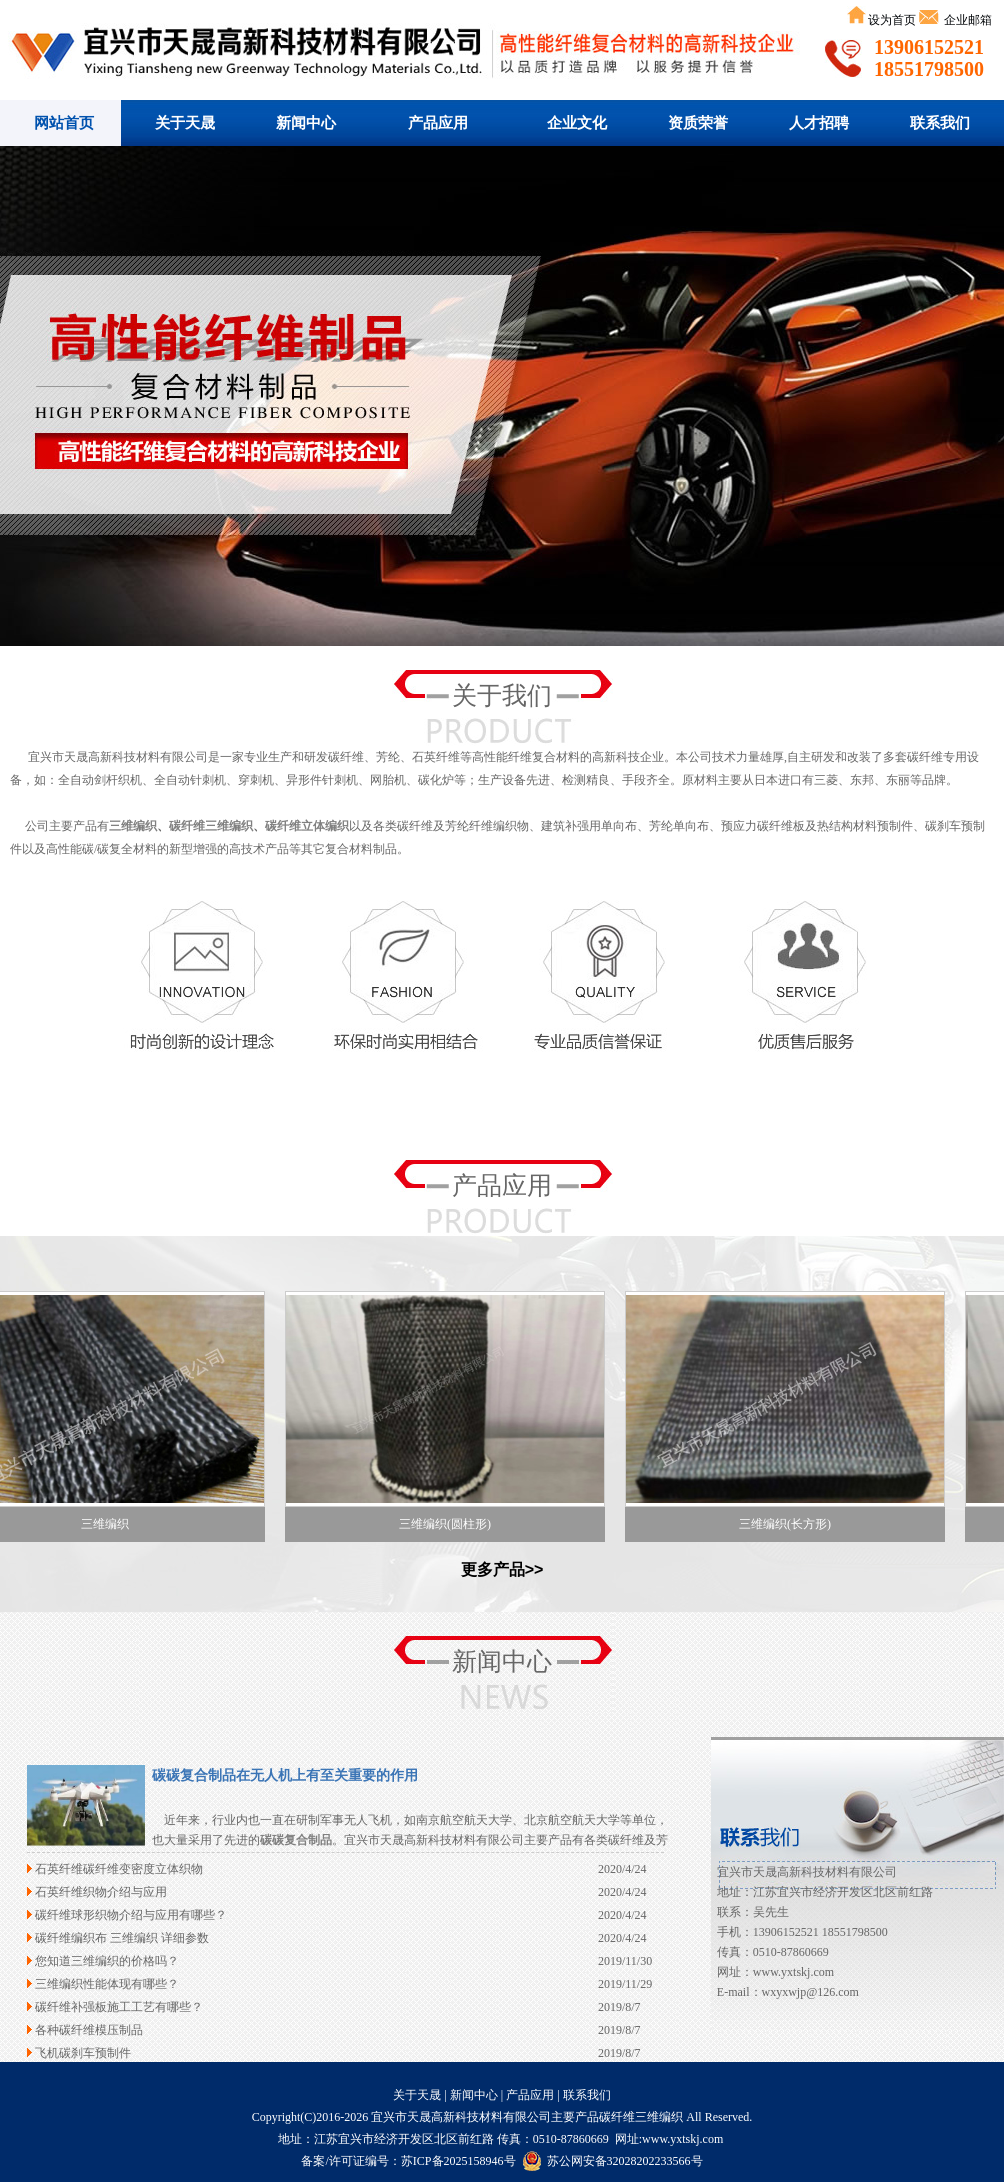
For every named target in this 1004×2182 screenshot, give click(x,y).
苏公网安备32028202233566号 (612, 2161)
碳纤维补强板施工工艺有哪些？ (119, 2007)
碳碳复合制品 (296, 1840)
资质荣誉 (698, 123)
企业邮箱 (966, 20)
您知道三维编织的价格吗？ (107, 1961)
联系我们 (940, 123)
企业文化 (577, 123)
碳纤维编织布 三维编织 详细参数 (122, 1938)
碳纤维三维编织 (502, 396)
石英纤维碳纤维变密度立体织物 (119, 1869)
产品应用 (438, 123)
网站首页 (64, 123)
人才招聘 (819, 123)
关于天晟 (185, 123)
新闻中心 (306, 123)
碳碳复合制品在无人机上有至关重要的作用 (285, 1775)
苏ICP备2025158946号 (458, 2161)
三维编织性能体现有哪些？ (107, 1984)
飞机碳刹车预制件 (83, 2053)
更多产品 (493, 1569)
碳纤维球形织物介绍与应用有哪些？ (131, 1915)
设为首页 (892, 20)
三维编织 (133, 826)
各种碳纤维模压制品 (89, 2030)
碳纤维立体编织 (307, 826)
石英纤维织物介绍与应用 (101, 1892)
